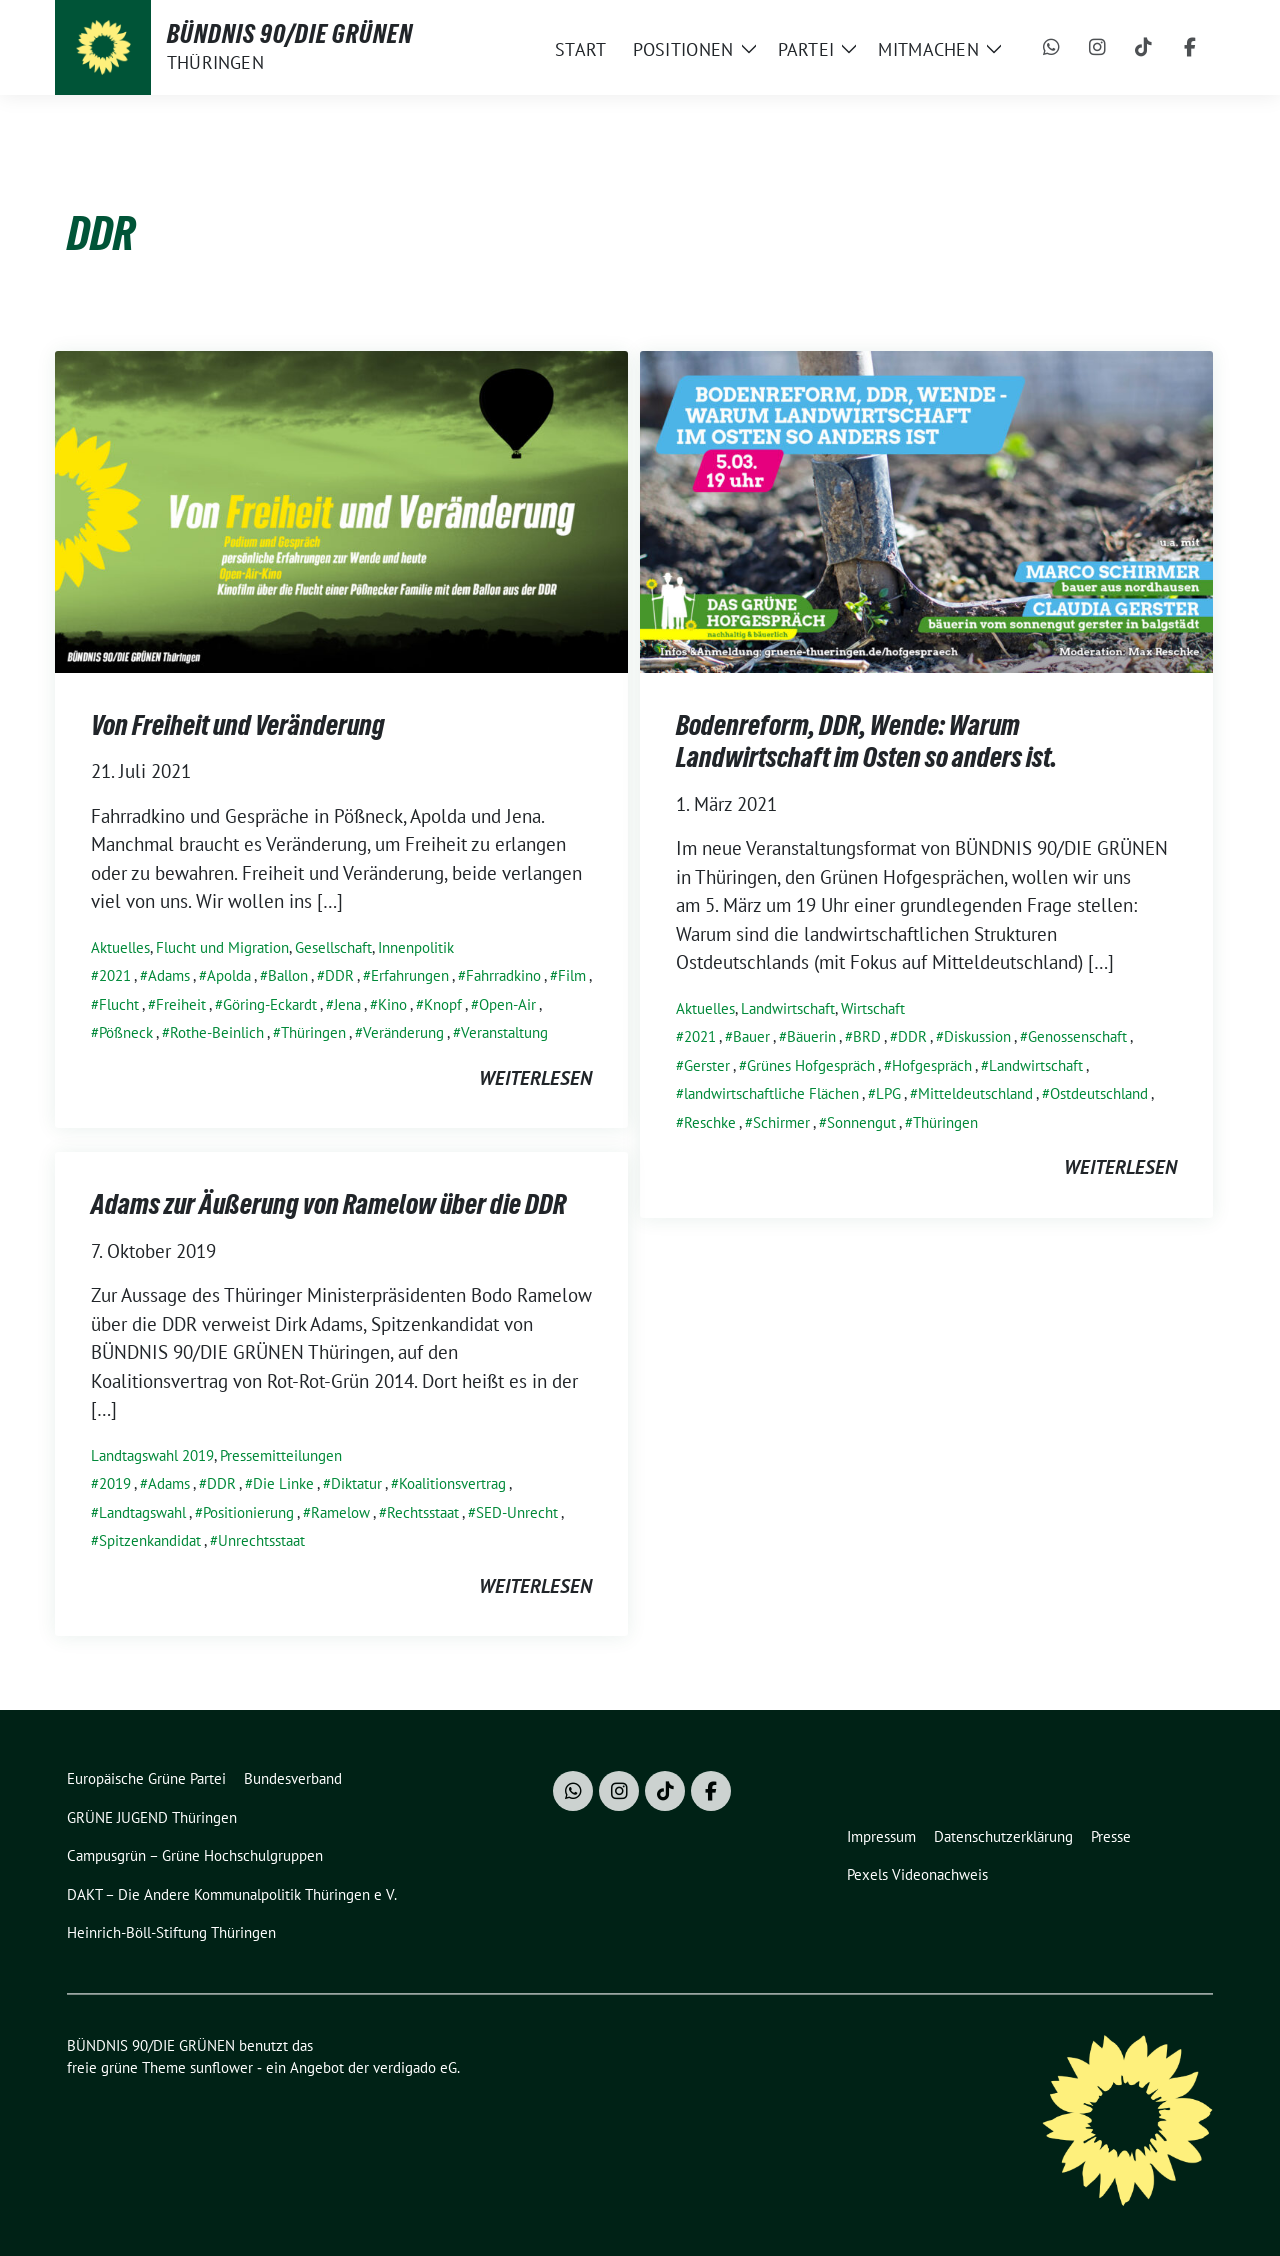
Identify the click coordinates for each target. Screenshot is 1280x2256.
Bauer (751, 1036)
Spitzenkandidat (150, 1540)
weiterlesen (535, 1078)
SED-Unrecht (517, 1512)
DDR (339, 975)
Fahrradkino (503, 975)
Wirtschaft (873, 1008)
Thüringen (313, 1032)
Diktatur (356, 1483)
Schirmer (781, 1122)
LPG (888, 1093)
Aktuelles (120, 947)
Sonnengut (861, 1122)
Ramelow (340, 1512)
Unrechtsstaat (261, 1540)
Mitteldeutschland (975, 1093)
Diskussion (977, 1036)
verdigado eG (415, 2067)
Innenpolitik (416, 947)
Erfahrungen (410, 975)
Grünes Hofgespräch (811, 1065)
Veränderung (403, 1032)
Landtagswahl (142, 1512)
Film (572, 975)
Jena (347, 1004)
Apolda (229, 975)
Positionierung (248, 1512)
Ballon (288, 975)
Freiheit (181, 1004)
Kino (392, 1004)
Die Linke (283, 1483)
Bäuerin (811, 1036)
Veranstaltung (504, 1032)
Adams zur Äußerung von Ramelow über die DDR (328, 1204)
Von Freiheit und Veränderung (238, 725)
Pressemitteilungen (281, 1455)
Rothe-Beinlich (217, 1032)
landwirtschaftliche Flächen (771, 1093)
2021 (115, 975)
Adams (169, 975)
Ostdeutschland (1099, 1093)
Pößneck (126, 1032)
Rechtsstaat (423, 1512)
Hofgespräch (932, 1065)
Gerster (707, 1065)
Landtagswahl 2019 (152, 1455)
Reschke (710, 1122)
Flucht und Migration (222, 947)
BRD (867, 1036)
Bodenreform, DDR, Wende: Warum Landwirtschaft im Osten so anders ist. (866, 741)
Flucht (119, 1004)
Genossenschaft (1077, 1036)
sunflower (221, 2067)
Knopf (443, 1004)
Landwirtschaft (788, 1008)
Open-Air (507, 1004)
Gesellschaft (333, 947)
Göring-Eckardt (270, 1004)
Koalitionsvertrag (452, 1483)
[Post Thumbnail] (341, 509)
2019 (115, 1483)
